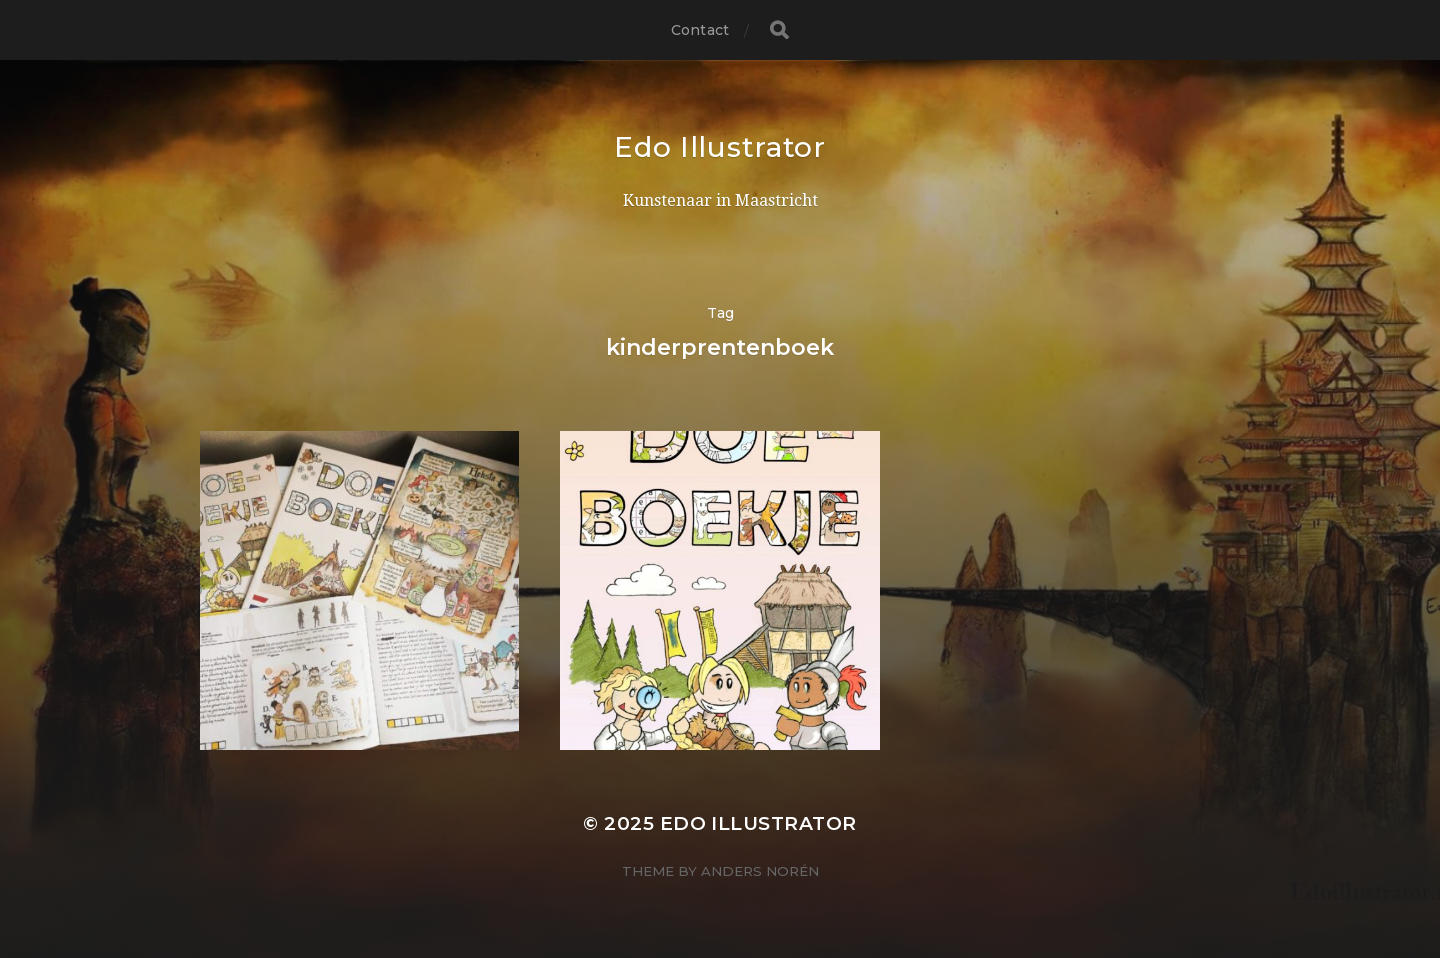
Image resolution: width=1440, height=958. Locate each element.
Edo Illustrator (720, 147)
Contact (700, 30)
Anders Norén (760, 871)
